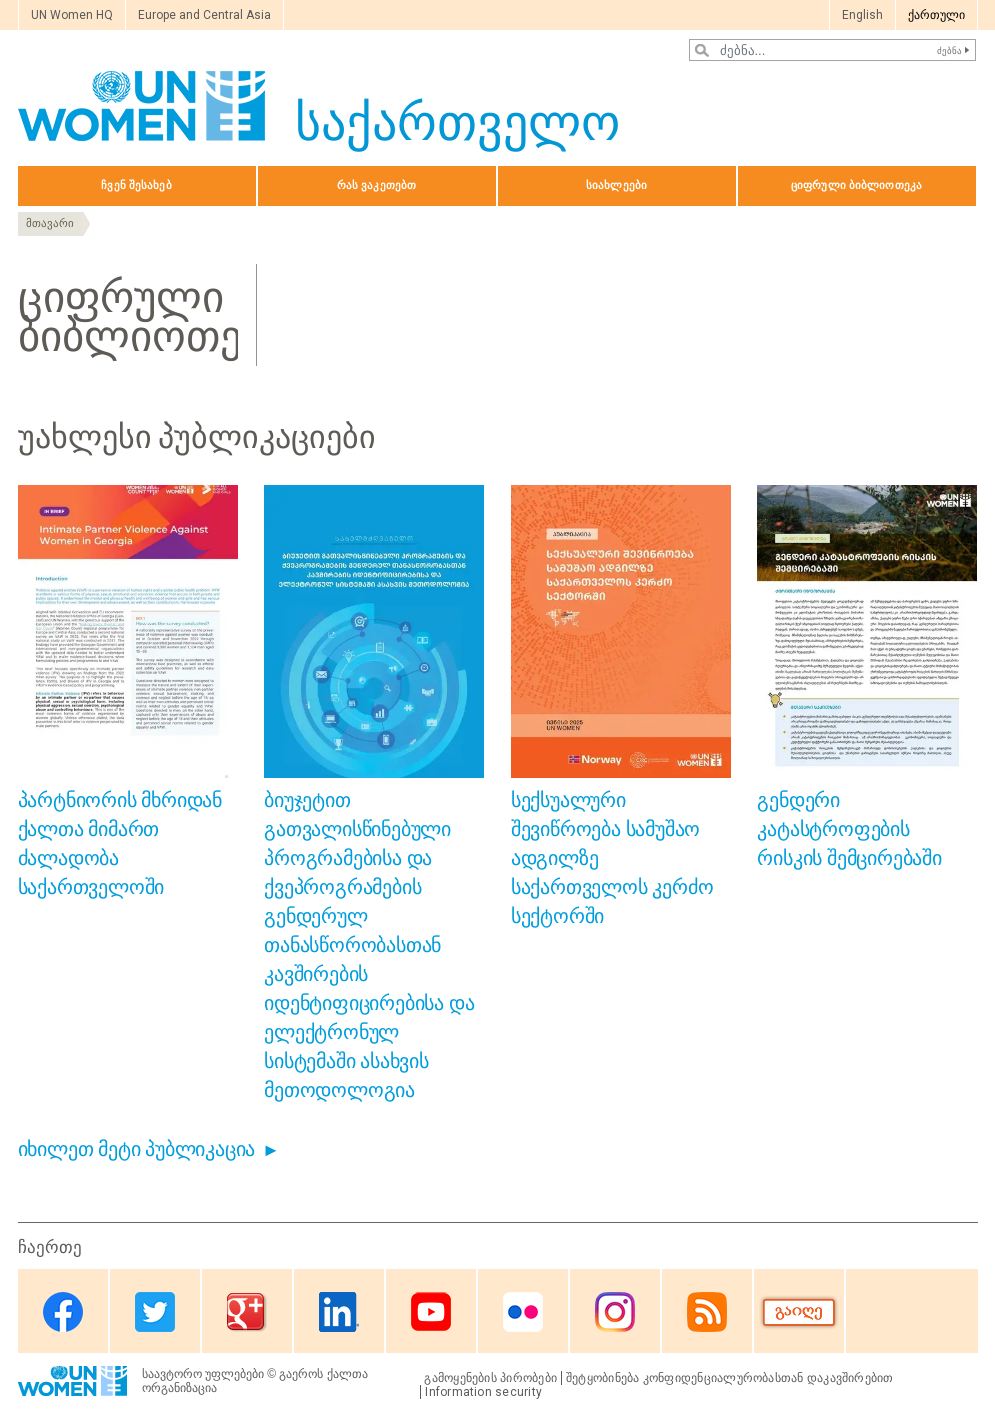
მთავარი (50, 223)
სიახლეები (616, 185)
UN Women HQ (72, 15)
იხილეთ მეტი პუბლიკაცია (137, 1149)
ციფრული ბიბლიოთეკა (856, 185)
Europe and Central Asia (204, 15)
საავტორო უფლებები (203, 1374)
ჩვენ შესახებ (136, 185)
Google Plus (247, 1312)
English (862, 15)
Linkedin (339, 1312)
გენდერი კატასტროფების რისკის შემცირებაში (849, 829)
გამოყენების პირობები (490, 1378)
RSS (707, 1312)
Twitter (155, 1312)
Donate (799, 1312)
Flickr (523, 1312)
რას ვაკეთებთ (376, 185)
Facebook (63, 1312)
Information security (483, 1392)
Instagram (615, 1312)
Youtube (431, 1312)
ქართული (936, 15)
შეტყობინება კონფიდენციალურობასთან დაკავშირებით (730, 1378)
